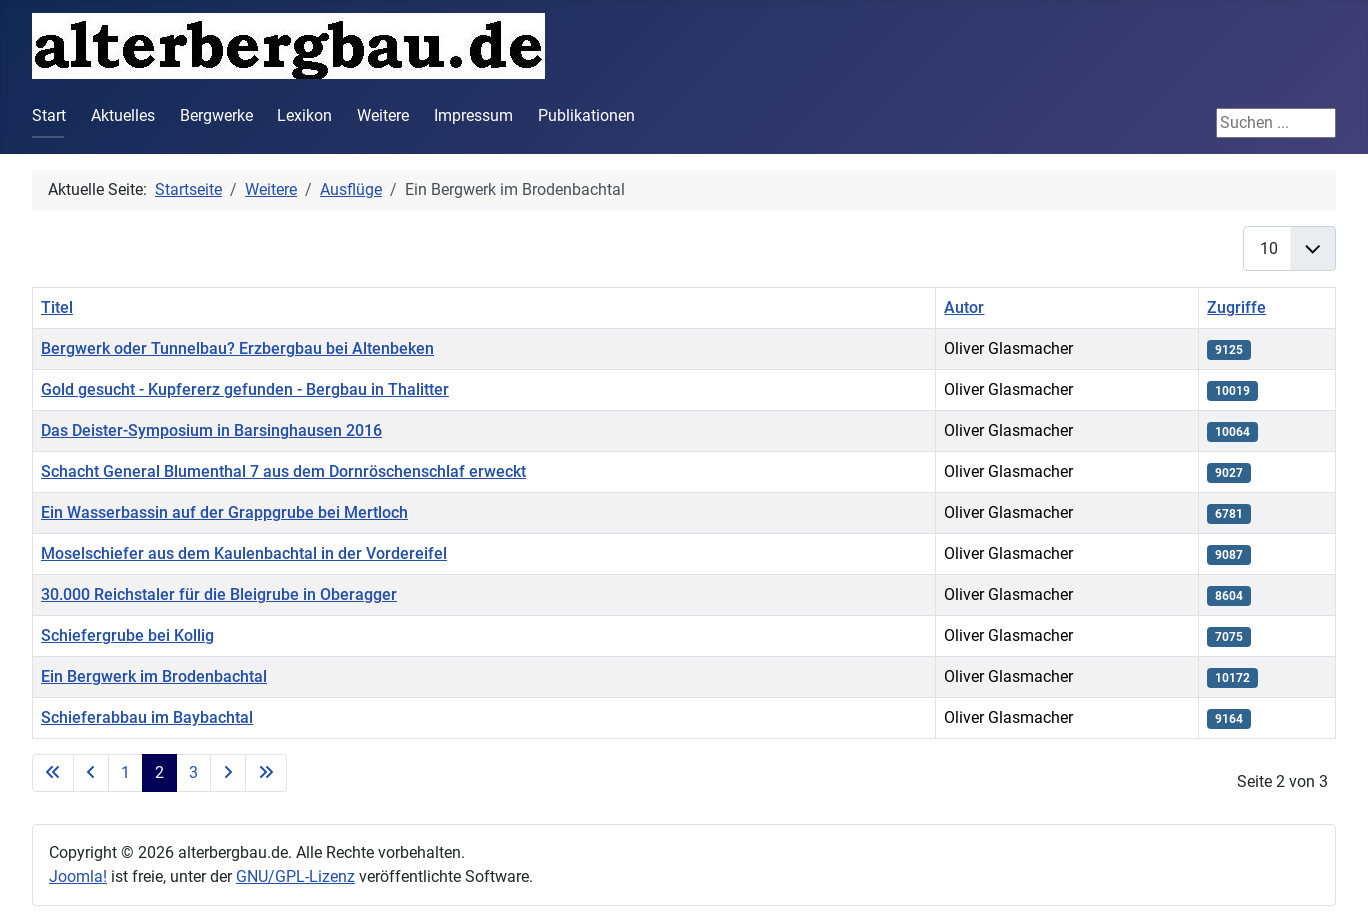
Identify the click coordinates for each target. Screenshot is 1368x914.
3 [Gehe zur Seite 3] (193, 772)
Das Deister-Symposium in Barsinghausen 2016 (211, 430)
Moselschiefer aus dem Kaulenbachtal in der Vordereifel (244, 553)
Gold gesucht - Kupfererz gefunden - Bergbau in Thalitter (245, 389)
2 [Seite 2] (159, 772)
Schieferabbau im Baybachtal (147, 717)
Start (49, 115)
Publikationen (586, 115)
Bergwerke (216, 115)
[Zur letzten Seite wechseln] (266, 773)
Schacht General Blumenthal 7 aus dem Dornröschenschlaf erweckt (283, 471)
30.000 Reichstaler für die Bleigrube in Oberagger (219, 594)
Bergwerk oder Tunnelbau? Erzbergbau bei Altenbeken (237, 348)
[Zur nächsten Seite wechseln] (228, 773)
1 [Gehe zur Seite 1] (125, 772)
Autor (964, 307)
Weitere (383, 115)
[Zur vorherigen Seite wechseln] (91, 773)
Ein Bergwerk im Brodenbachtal (154, 676)
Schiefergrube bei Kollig (127, 635)
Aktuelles (123, 115)
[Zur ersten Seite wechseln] (53, 773)
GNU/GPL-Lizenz (295, 876)
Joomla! (78, 876)
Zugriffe (1236, 307)
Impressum (473, 115)
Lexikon (304, 115)
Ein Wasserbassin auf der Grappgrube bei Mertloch (224, 512)
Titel (57, 307)
